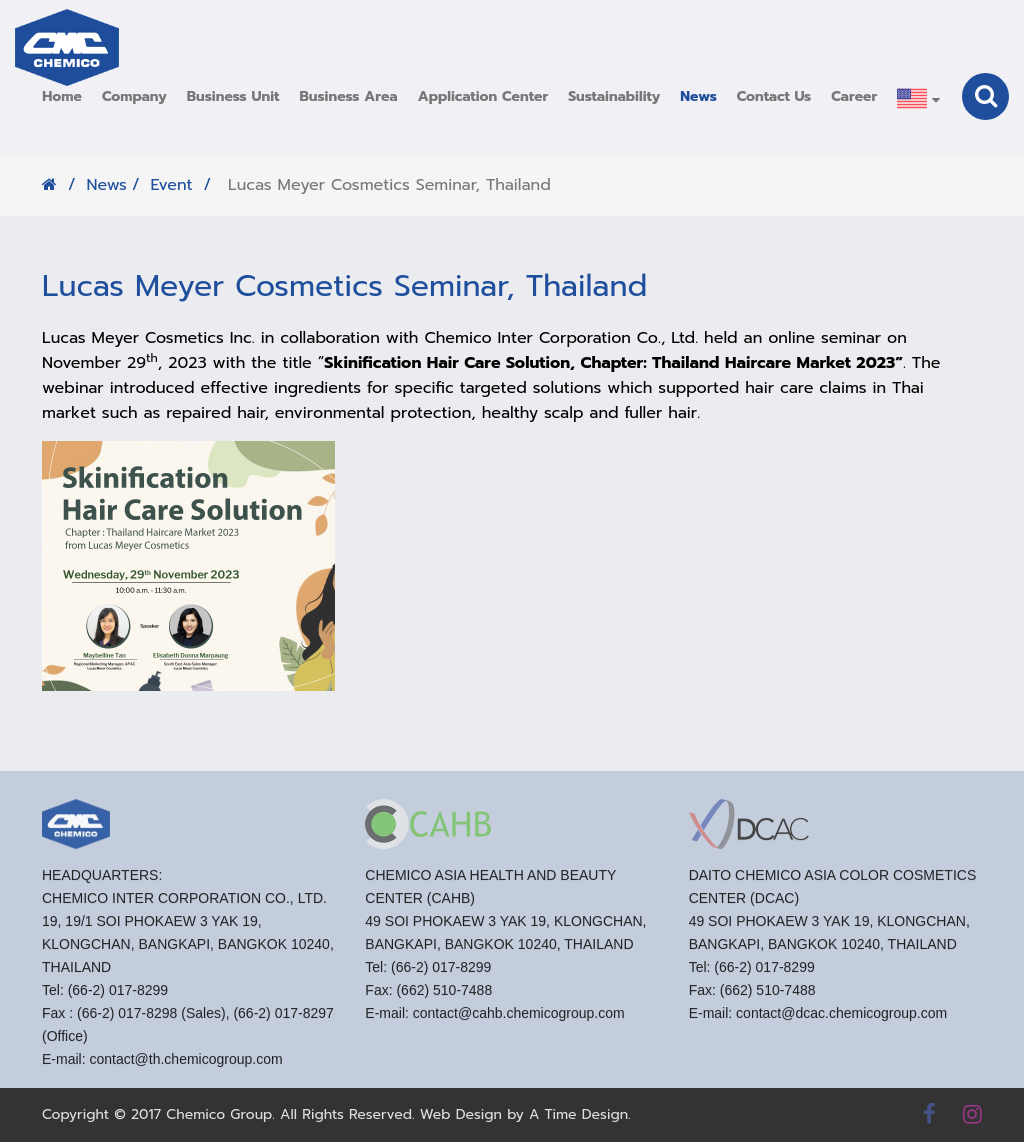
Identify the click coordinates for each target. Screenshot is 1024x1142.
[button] (134, 97)
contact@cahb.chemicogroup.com (519, 1020)
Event (171, 185)
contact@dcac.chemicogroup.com (841, 1020)
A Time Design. (580, 1114)
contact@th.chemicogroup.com (185, 1066)
